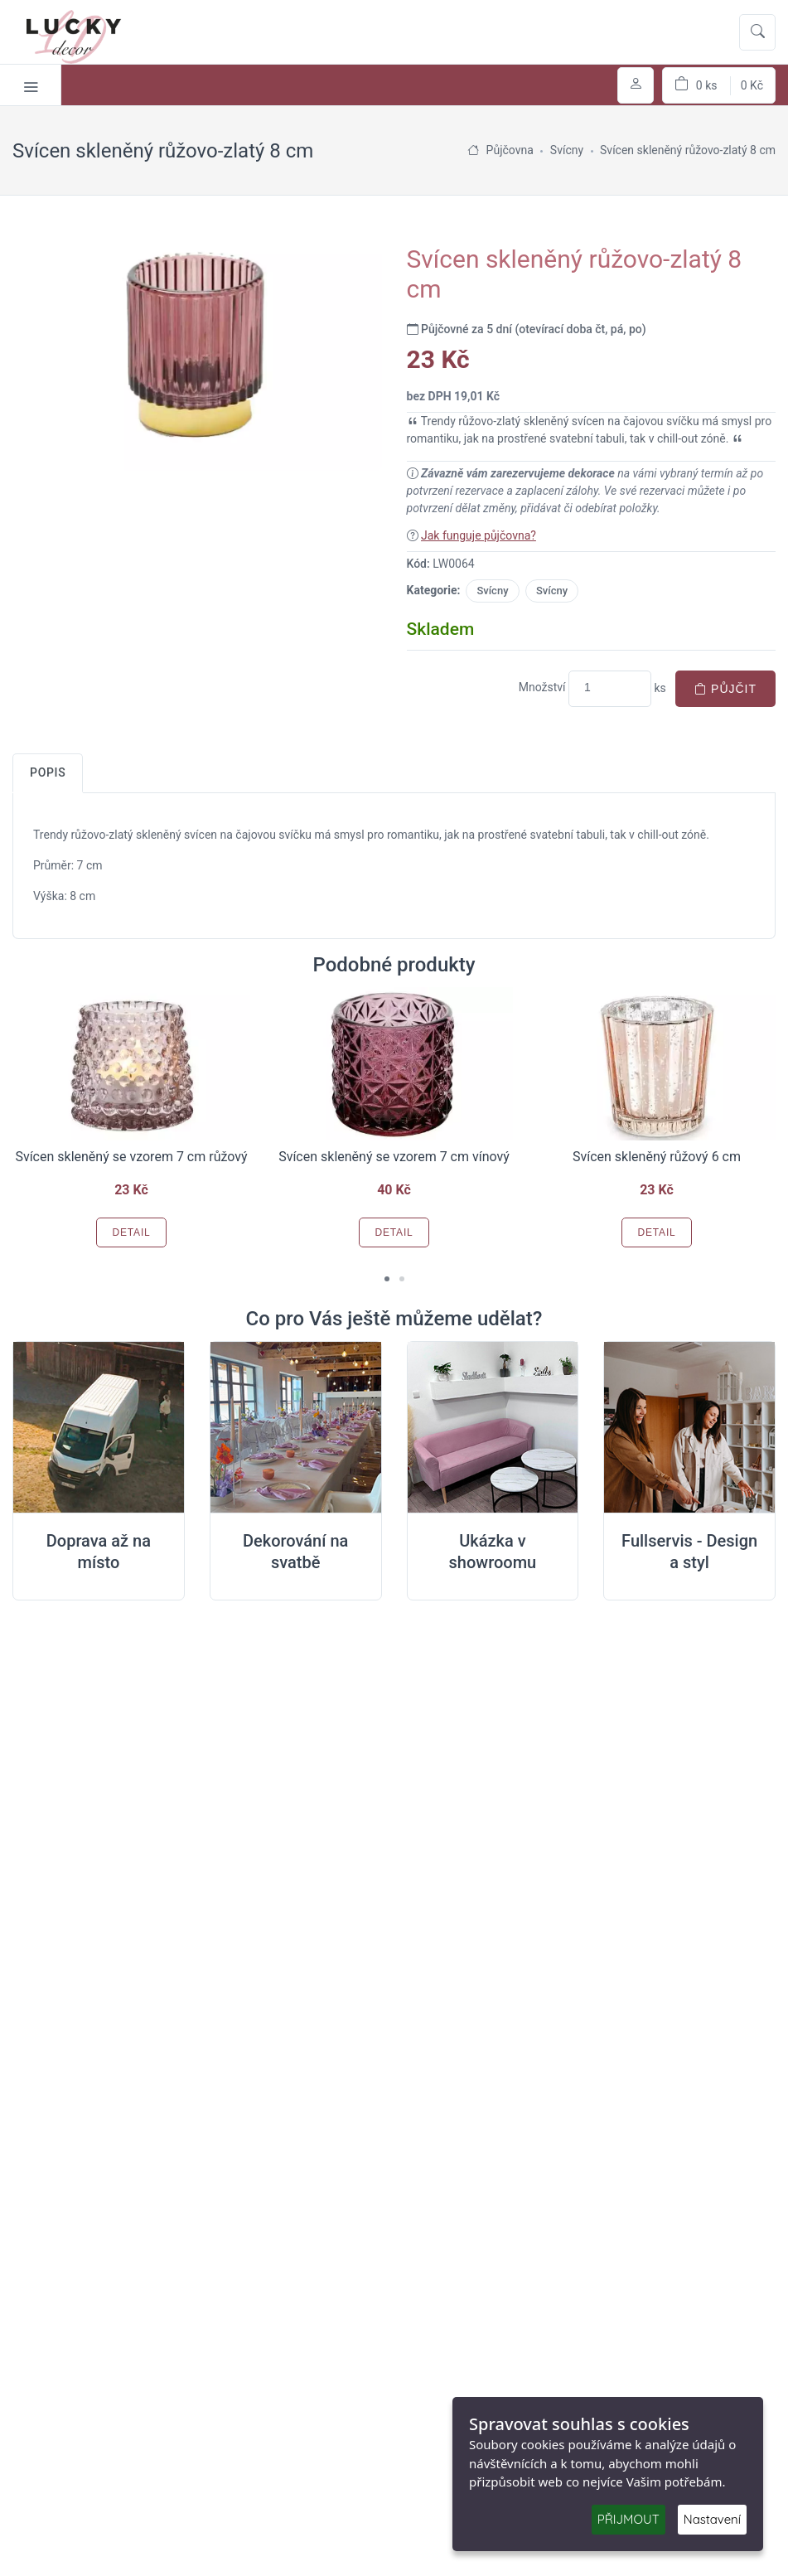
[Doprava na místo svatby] (98, 1427)
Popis (47, 772)
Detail (131, 1232)
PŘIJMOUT (628, 2519)
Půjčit (725, 688)
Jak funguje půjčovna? (478, 535)
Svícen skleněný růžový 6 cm (657, 1157)
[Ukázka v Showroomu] (493, 1427)
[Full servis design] (689, 1427)
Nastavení (712, 2519)
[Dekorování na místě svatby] (295, 1427)
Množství (542, 687)
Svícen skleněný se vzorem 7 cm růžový (131, 1157)
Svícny (492, 590)
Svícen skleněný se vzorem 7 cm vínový (394, 1157)
